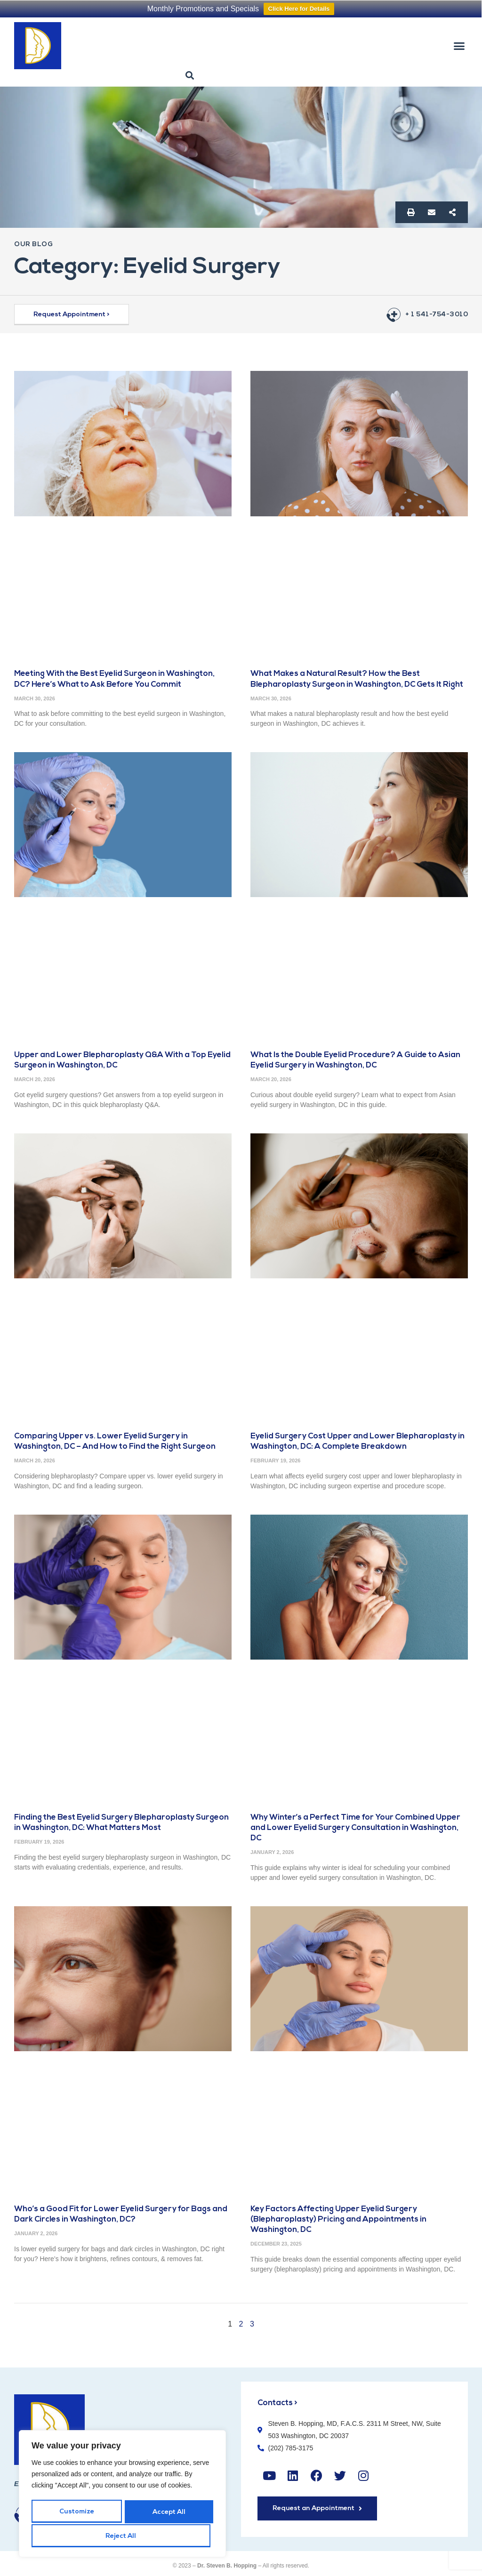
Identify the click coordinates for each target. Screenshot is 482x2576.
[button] (459, 46)
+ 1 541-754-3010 (436, 314)
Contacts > (277, 2403)
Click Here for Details (299, 8)
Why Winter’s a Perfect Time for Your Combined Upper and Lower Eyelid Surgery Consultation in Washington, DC (357, 1828)
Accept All (122, 2536)
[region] (122, 2495)
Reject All (167, 2513)
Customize (76, 2513)
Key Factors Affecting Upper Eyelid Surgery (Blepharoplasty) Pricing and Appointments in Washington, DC (339, 2219)
